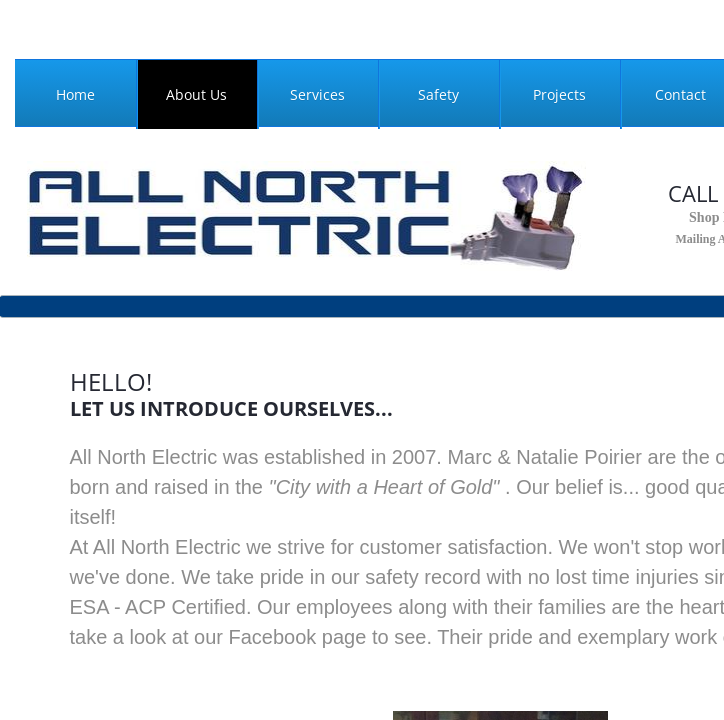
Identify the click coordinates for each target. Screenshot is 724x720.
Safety (438, 94)
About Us (196, 94)
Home (75, 94)
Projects (559, 94)
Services (317, 94)
